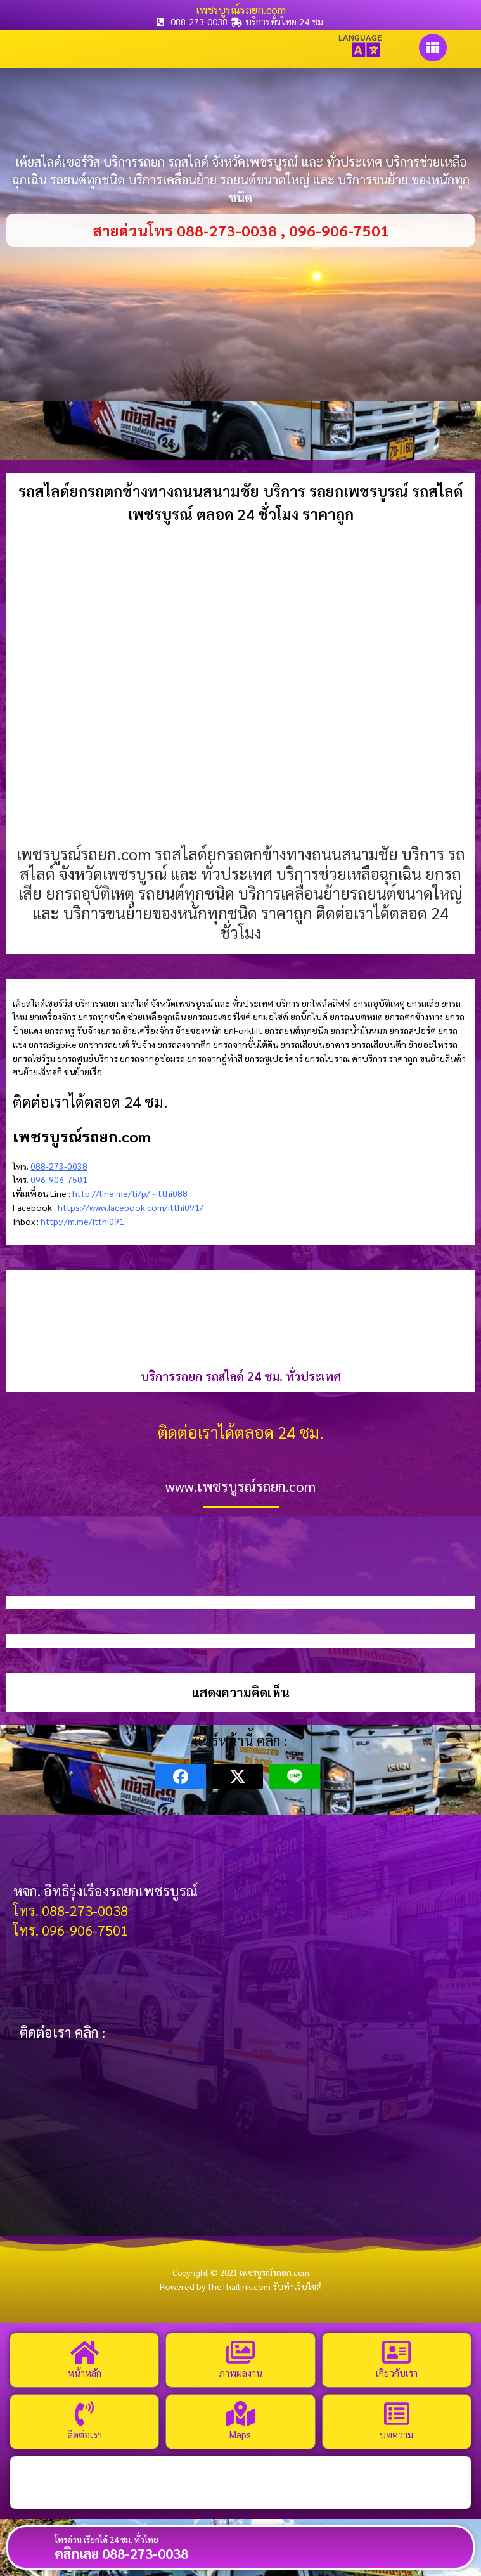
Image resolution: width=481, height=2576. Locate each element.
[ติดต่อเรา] (84, 2413)
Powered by (216, 2286)
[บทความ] (396, 2413)
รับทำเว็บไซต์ (297, 2286)
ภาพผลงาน (240, 2373)
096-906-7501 (58, 1179)
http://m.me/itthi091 (82, 1221)
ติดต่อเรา (84, 2434)
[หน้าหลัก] (84, 2352)
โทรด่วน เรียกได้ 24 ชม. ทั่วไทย (106, 2539)
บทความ (396, 2434)
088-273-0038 (58, 1166)
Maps (240, 2434)
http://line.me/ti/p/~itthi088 (130, 1193)
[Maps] (240, 2413)
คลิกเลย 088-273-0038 (121, 2553)
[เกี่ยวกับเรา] (396, 2352)
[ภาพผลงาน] (240, 2352)
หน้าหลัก (84, 2373)
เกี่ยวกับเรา (397, 2373)
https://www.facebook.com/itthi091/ (130, 1207)
